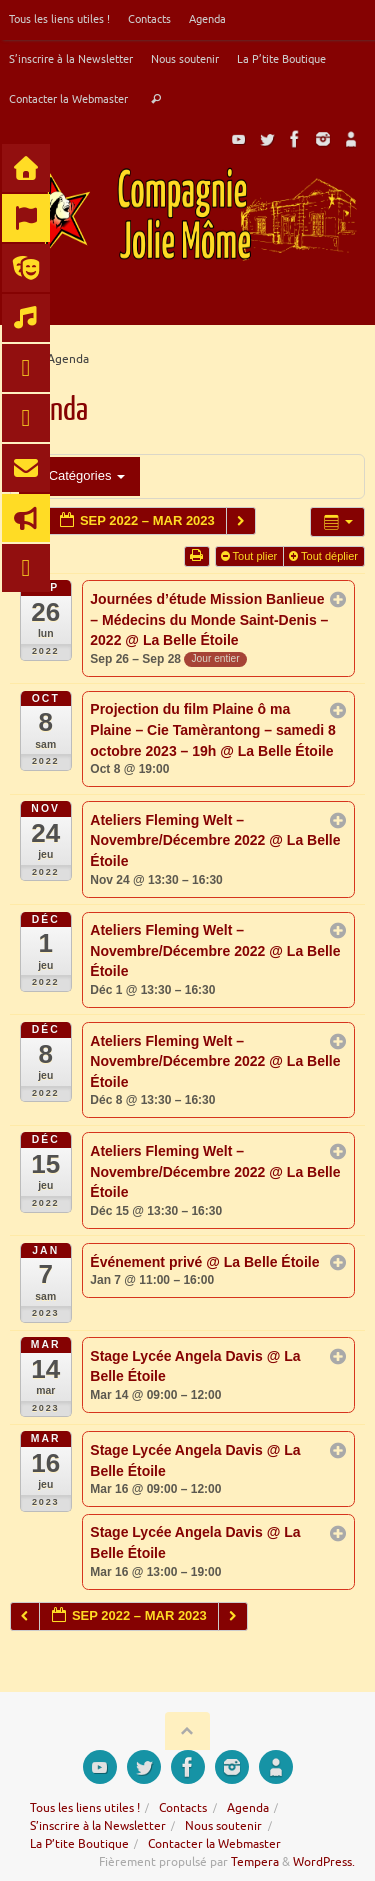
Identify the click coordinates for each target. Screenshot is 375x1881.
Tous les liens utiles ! (59, 19)
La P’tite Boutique (281, 59)
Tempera (255, 1862)
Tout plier (251, 556)
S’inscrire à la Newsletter (71, 59)
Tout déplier (325, 556)
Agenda (207, 19)
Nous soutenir (185, 59)
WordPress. (324, 1862)
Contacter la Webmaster (68, 99)
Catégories (79, 475)
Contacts (149, 19)
